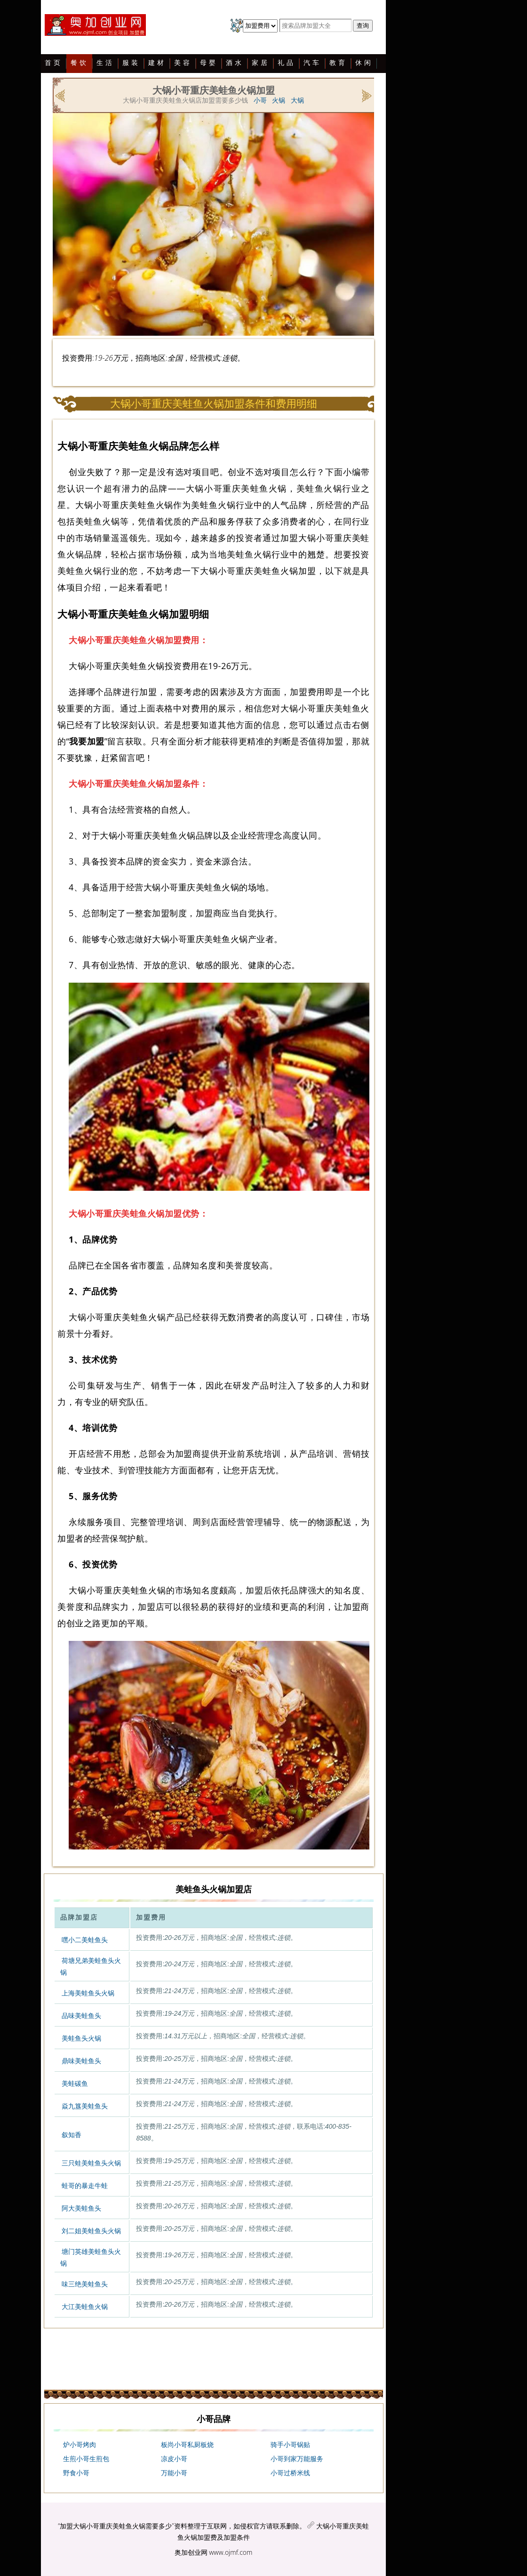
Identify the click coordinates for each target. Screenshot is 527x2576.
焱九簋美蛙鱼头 (85, 2106)
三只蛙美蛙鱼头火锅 (91, 2163)
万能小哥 (174, 2473)
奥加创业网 (191, 2552)
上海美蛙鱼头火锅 (88, 1993)
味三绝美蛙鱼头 (85, 2284)
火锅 (278, 100)
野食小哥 (76, 2473)
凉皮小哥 (174, 2459)
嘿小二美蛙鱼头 (85, 1940)
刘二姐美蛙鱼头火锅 (91, 2231)
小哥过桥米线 (290, 2473)
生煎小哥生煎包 (86, 2459)
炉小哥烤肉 (79, 2444)
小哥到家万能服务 (297, 2459)
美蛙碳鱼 (75, 2083)
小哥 (260, 100)
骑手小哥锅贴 (290, 2444)
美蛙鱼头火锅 (81, 2038)
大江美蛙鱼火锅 (85, 2306)
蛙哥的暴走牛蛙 (85, 2185)
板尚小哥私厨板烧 (187, 2444)
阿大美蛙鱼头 (81, 2208)
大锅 (297, 100)
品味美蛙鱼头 (81, 2015)
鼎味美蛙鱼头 (81, 2061)
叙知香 (71, 2135)
